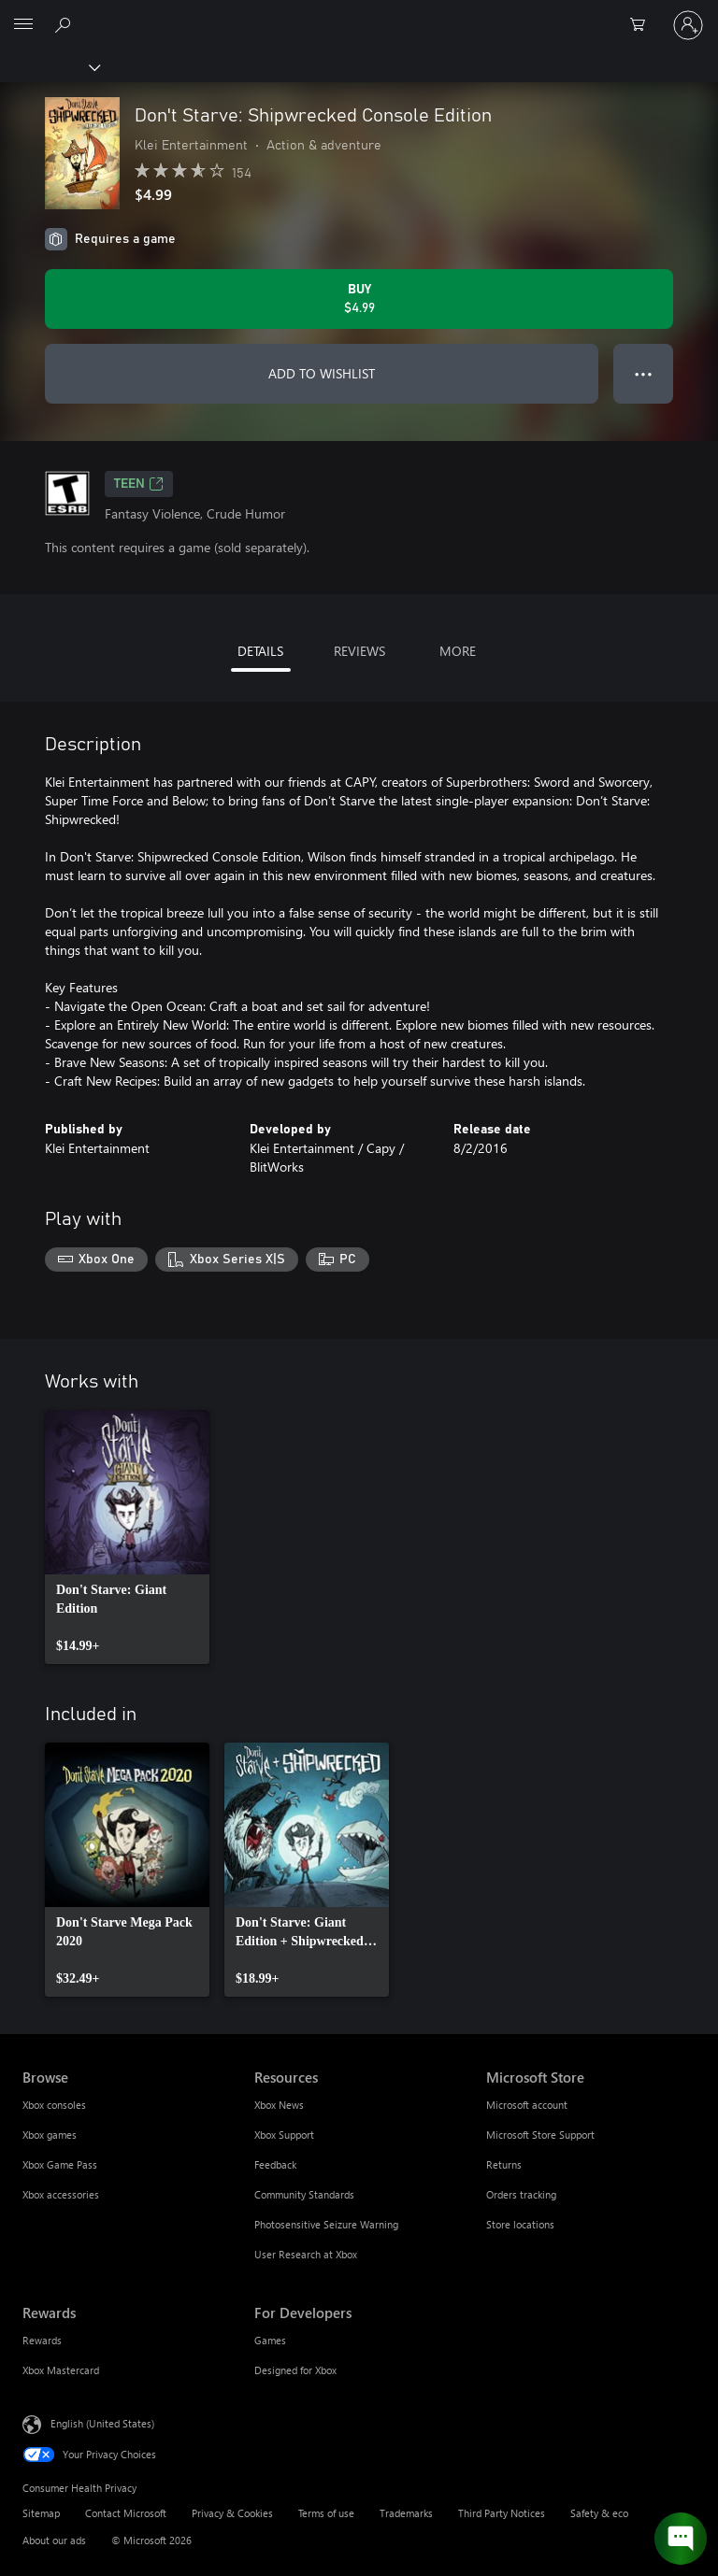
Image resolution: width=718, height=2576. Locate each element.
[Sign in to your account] (688, 25)
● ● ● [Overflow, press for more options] (644, 373)
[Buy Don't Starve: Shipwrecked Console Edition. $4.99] (359, 299)
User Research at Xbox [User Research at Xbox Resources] (305, 2254)
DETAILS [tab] (260, 651)
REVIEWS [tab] (359, 651)
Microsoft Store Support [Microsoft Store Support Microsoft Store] (540, 2134)
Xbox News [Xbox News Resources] (279, 2105)
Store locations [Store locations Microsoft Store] (520, 2224)
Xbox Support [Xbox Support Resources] (284, 2134)
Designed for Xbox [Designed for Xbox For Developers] (295, 2370)
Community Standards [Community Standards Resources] (304, 2194)
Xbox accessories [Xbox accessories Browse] (60, 2194)
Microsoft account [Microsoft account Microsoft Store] (526, 2105)
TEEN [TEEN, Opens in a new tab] (139, 484)
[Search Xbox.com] (65, 24)
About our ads (54, 2540)
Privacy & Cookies (232, 2513)
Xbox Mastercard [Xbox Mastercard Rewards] (60, 2370)
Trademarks (406, 2513)
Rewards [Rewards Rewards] (42, 2340)
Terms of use (326, 2513)
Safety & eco (599, 2513)
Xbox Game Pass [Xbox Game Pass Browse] (59, 2164)
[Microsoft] (358, 14)
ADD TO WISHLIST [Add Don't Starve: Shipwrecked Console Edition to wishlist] (321, 373)
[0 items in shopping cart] (643, 25)
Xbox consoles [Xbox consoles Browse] (54, 2105)
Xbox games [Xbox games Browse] (49, 2134)
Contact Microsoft (125, 2513)
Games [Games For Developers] (270, 2340)
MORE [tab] (457, 651)
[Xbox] (49, 66)
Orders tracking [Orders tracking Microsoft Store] (521, 2194)
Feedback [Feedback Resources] (275, 2164)
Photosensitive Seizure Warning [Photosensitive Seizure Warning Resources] (326, 2224)
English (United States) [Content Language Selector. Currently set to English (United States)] (102, 2422)
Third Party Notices (501, 2513)
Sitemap (41, 2513)
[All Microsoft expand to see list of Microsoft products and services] (23, 25)
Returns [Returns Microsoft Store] (504, 2164)
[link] (127, 1537)
